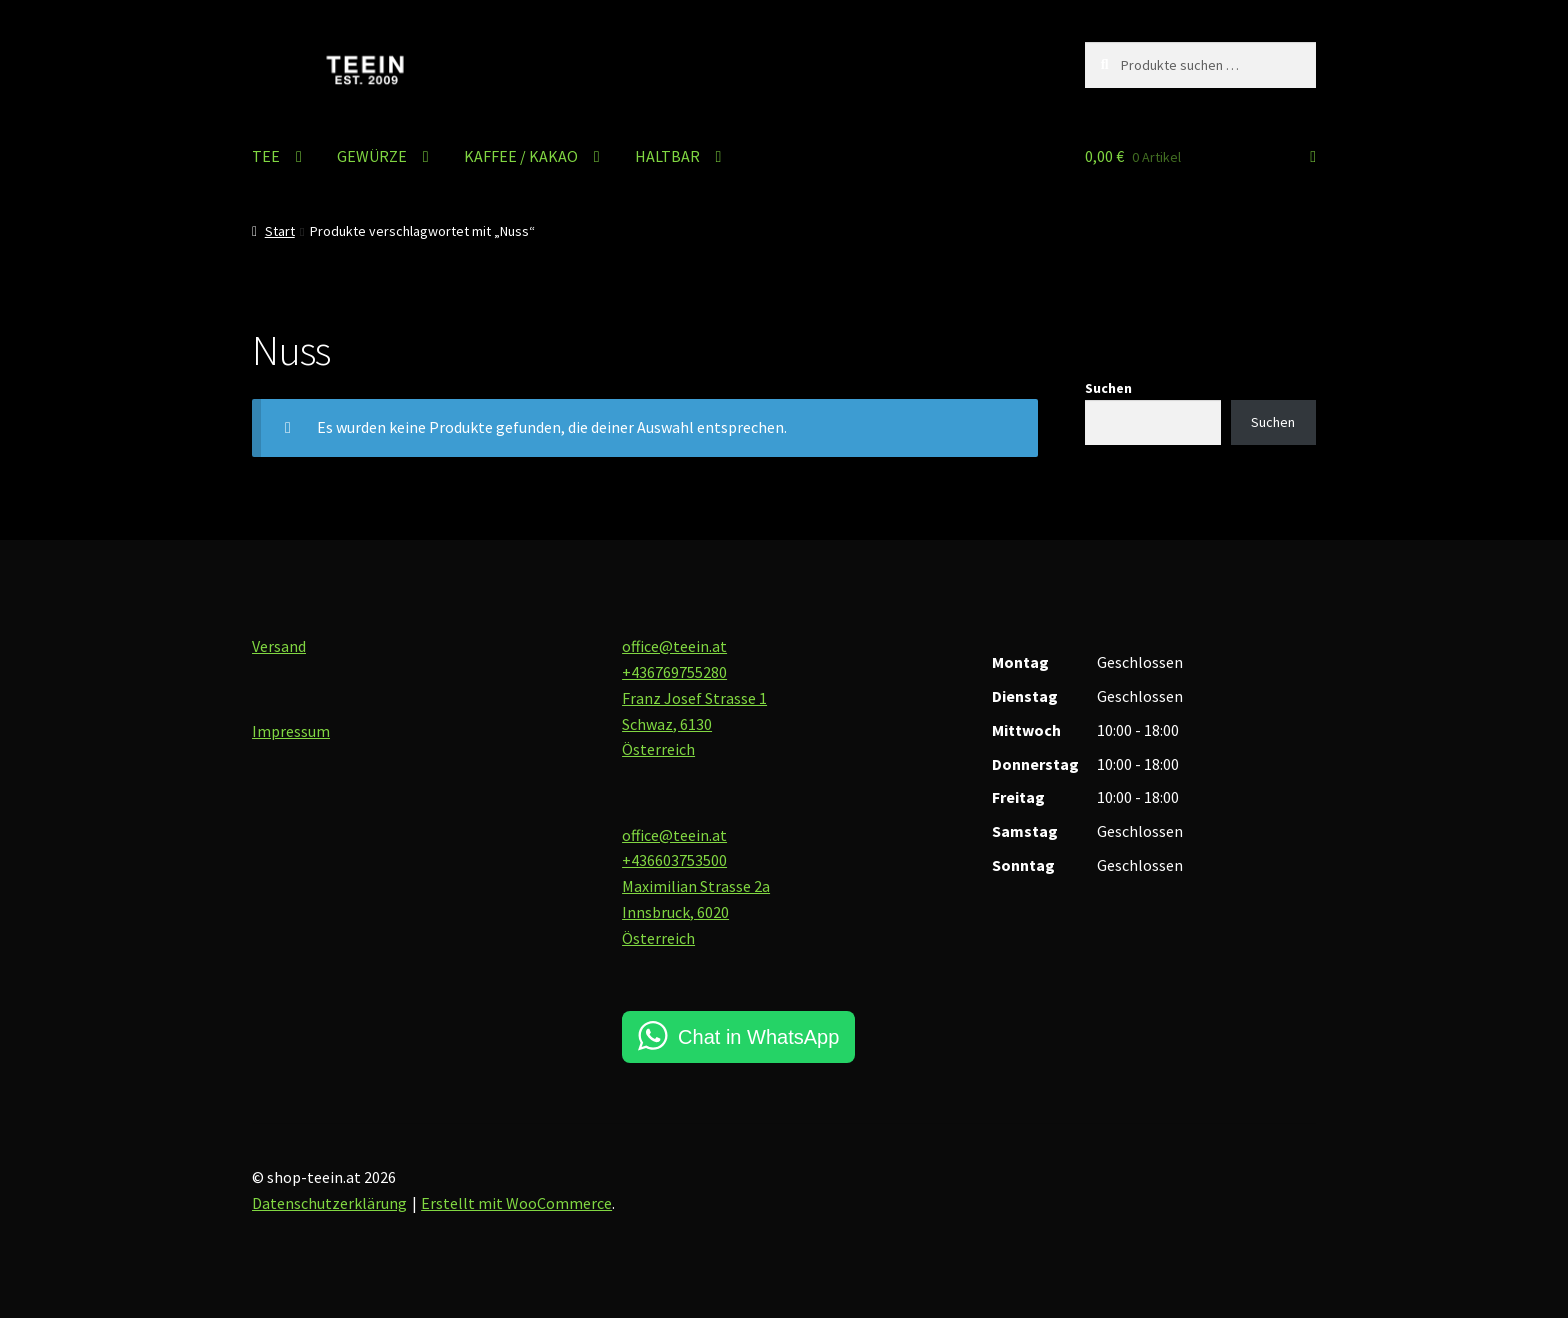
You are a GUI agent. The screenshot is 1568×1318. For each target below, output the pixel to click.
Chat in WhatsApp (758, 1037)
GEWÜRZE (372, 156)
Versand (279, 646)
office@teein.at (674, 646)
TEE (266, 156)
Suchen (1108, 388)
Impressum (291, 731)
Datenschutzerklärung (329, 1203)
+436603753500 (674, 860)
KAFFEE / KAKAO (521, 156)
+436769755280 (674, 672)
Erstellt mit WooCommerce (516, 1203)
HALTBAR (667, 156)
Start (280, 231)
